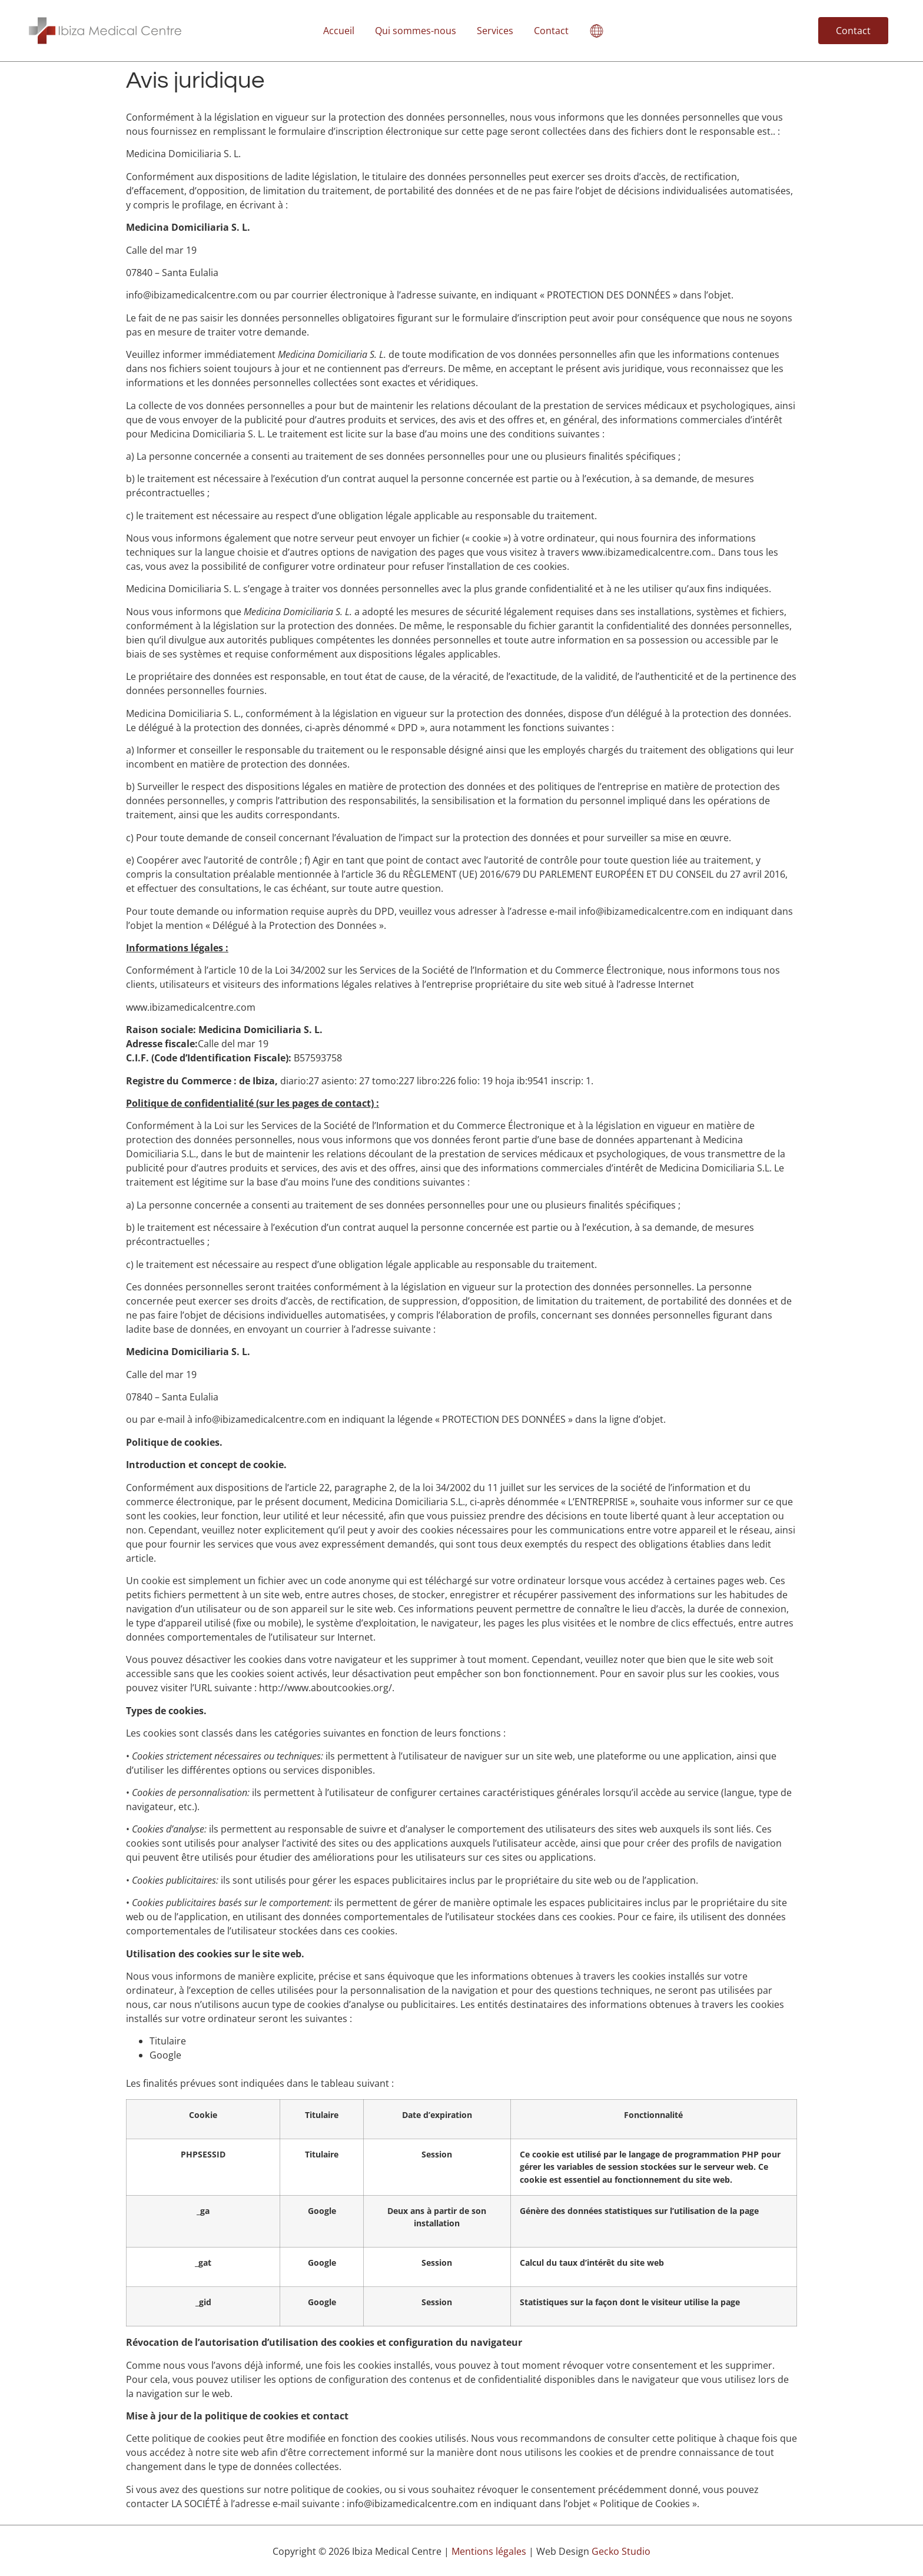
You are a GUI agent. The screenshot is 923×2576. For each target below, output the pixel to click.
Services (495, 30)
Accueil (338, 30)
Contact (551, 30)
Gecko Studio (621, 2551)
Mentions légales (488, 2551)
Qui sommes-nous (415, 30)
